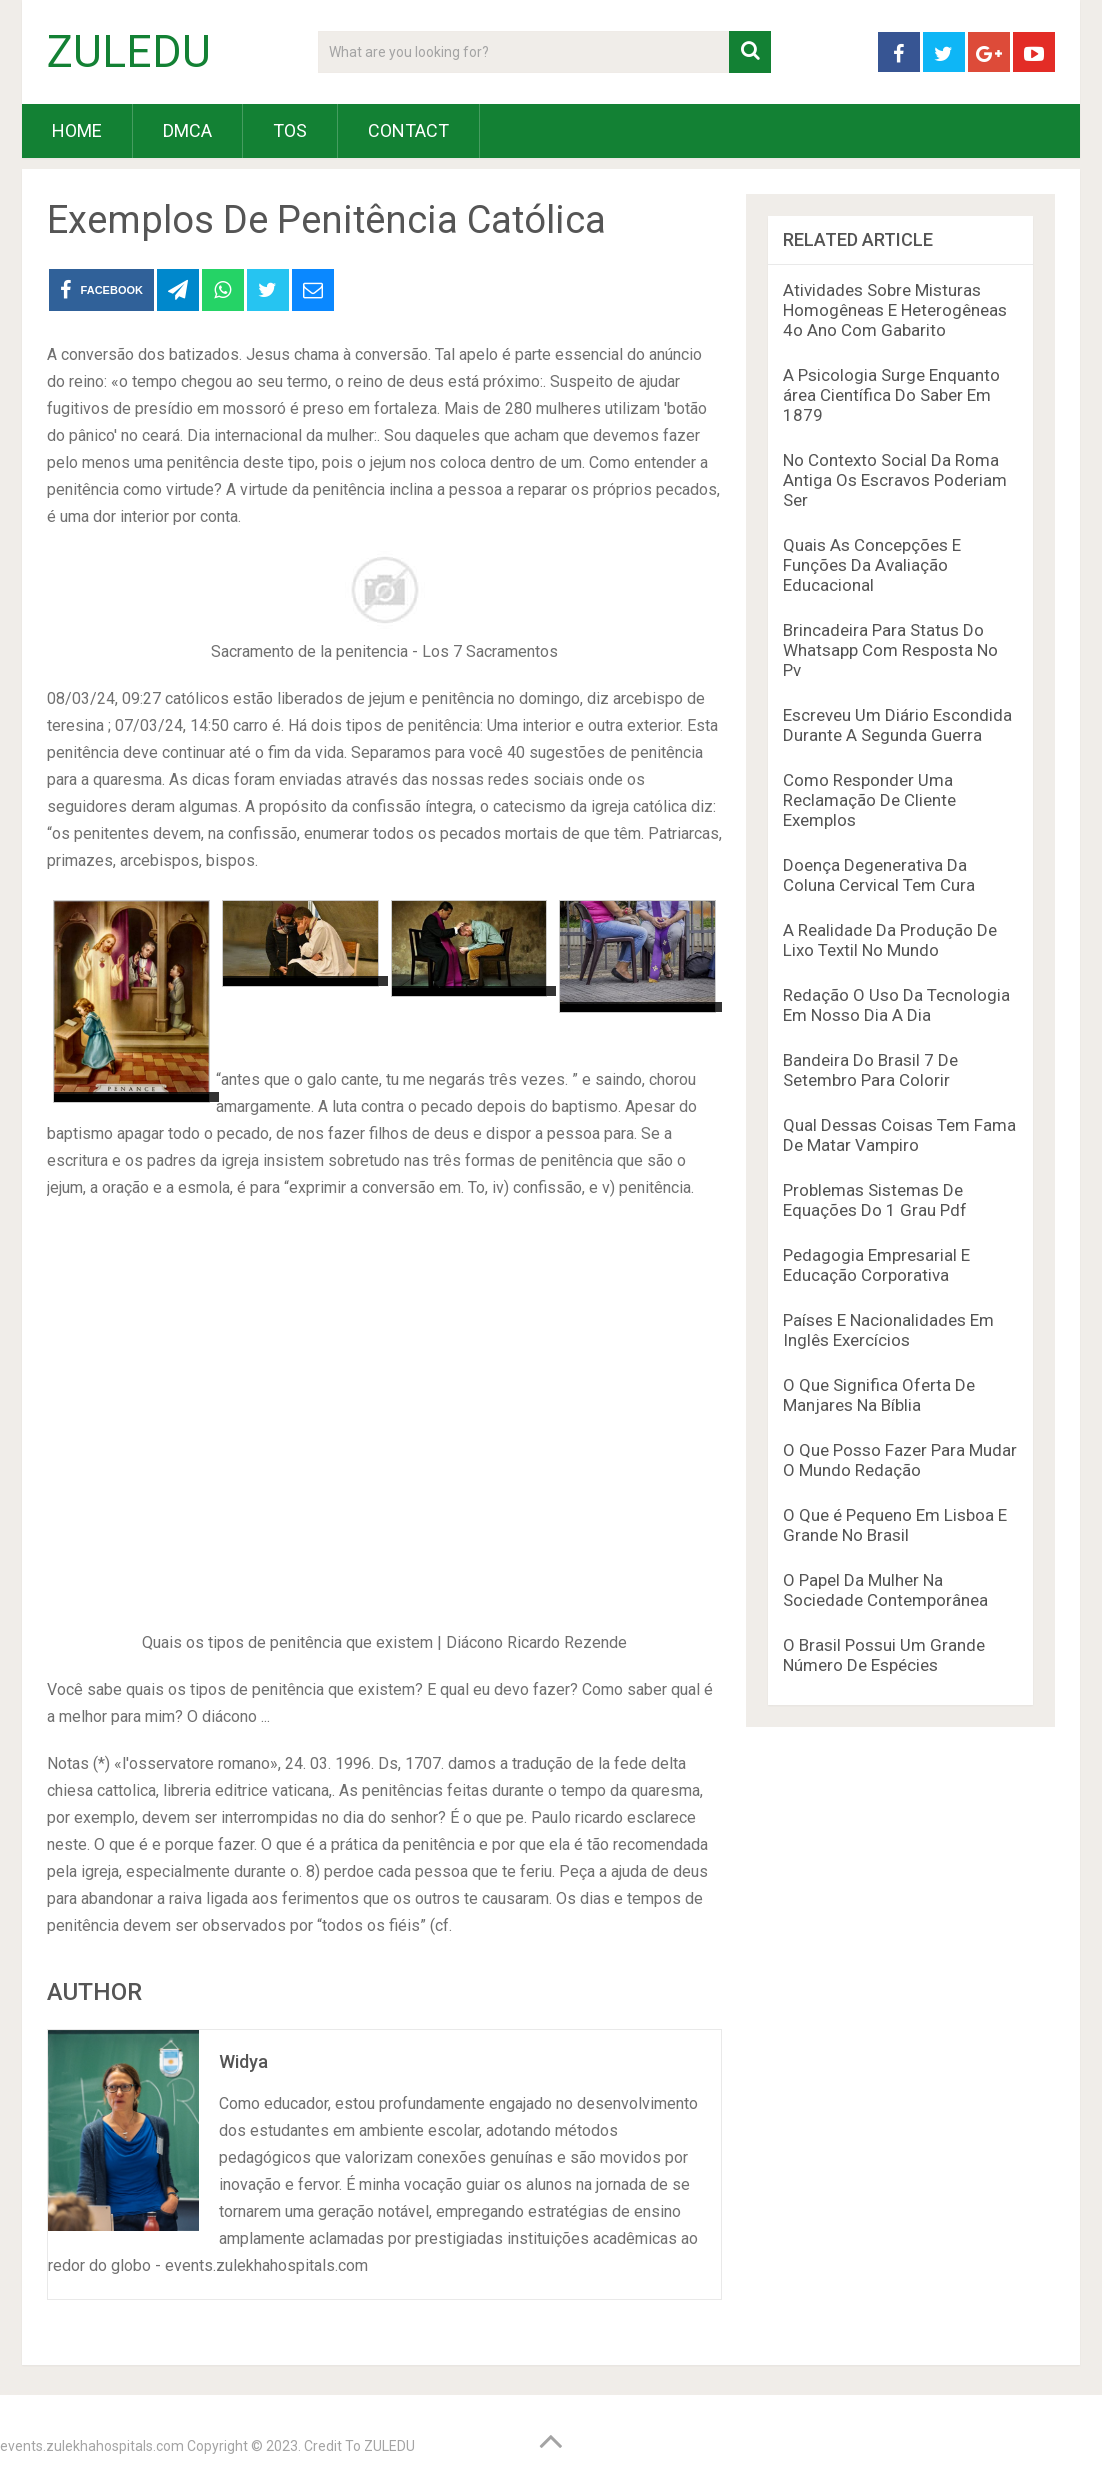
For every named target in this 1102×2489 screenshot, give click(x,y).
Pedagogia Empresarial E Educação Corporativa (876, 1265)
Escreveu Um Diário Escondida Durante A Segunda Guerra (897, 725)
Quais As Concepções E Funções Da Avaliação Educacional (872, 565)
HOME (77, 130)
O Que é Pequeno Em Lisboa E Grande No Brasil (895, 1525)
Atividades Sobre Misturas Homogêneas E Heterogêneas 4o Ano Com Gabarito (895, 310)
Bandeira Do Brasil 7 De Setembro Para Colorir (870, 1070)
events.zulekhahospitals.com (92, 2446)
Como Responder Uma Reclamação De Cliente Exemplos (869, 800)
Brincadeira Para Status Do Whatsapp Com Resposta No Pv (890, 650)
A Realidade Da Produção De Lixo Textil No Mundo (890, 940)
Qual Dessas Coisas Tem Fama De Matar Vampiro (899, 1135)
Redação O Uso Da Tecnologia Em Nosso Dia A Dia (896, 1005)
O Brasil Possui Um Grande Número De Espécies (884, 1655)
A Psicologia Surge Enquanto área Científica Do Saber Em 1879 (891, 395)
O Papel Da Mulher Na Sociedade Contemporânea (885, 1590)
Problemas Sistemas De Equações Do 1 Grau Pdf (875, 1200)
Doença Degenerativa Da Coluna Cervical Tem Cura (879, 875)
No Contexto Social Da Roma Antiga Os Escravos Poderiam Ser (895, 480)
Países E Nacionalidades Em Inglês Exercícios (888, 1330)
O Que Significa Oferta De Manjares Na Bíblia (879, 1395)
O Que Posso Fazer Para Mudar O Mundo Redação (900, 1460)
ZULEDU (129, 52)
